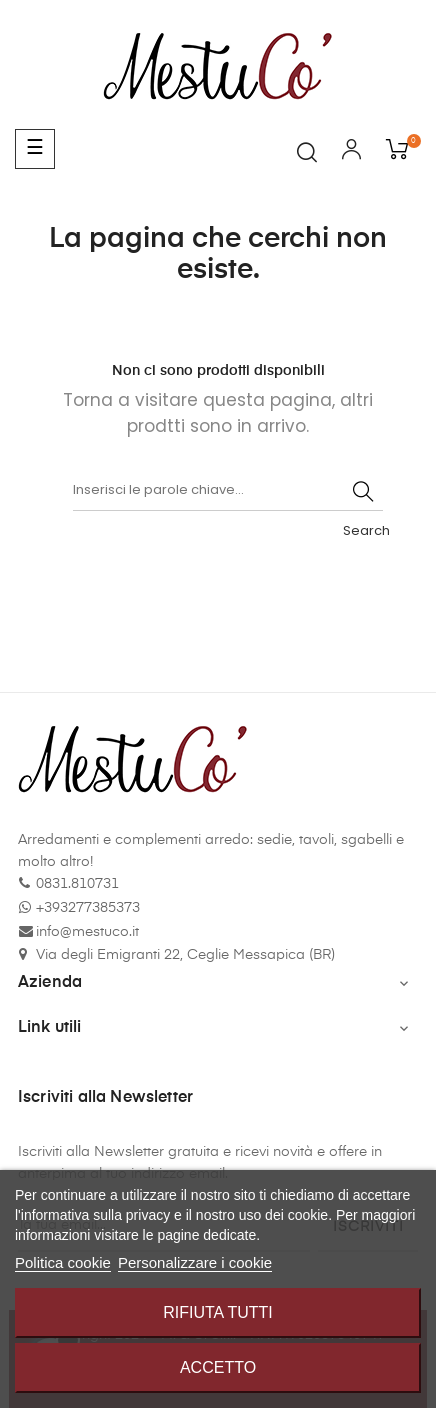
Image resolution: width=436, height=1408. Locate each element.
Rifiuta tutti (218, 1312)
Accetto (218, 1367)
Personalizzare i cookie (195, 1262)
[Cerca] (228, 491)
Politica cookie (63, 1262)
